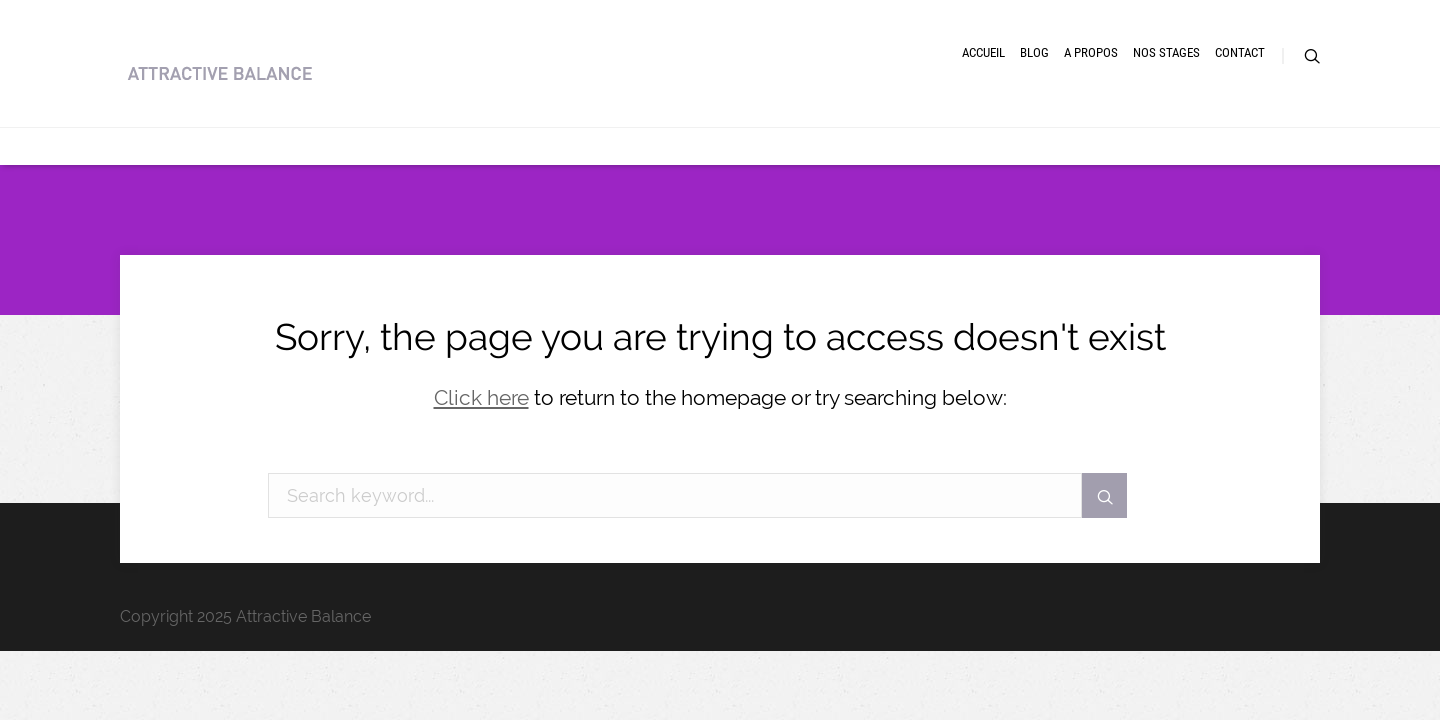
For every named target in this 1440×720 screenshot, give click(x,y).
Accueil (806, 87)
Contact (1209, 87)
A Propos (983, 87)
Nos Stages (1097, 87)
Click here (481, 397)
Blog (891, 87)
